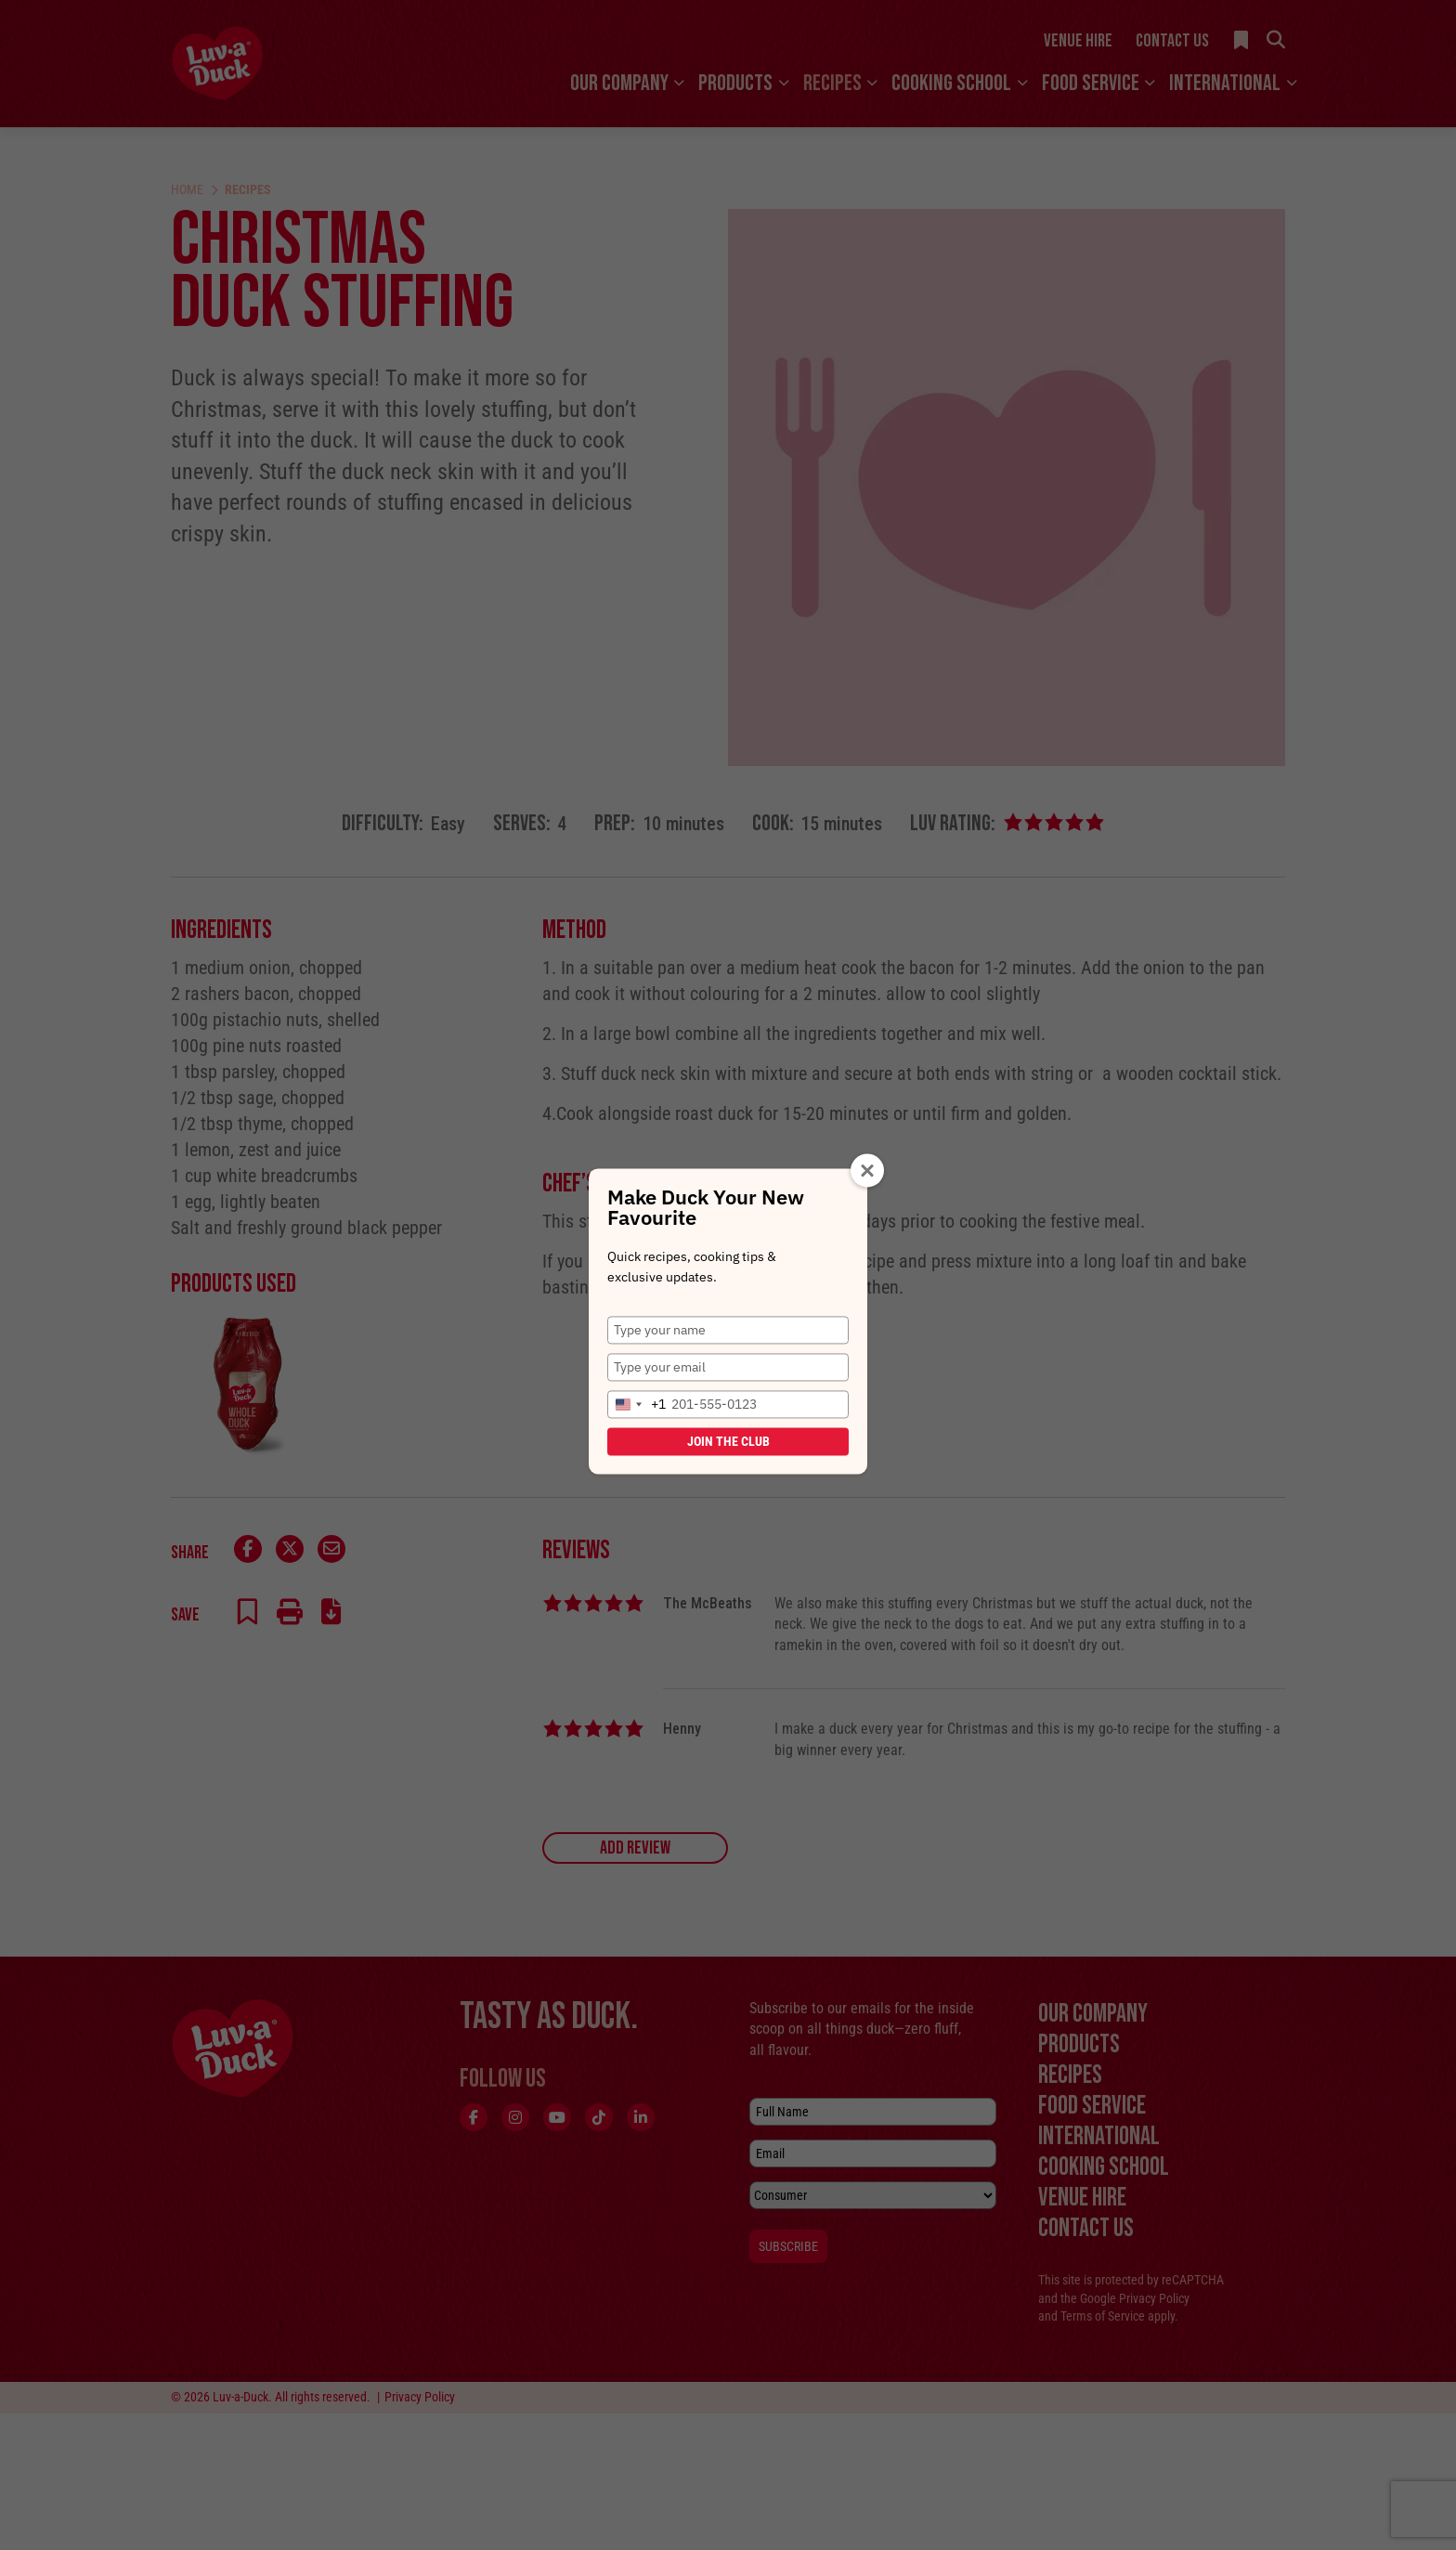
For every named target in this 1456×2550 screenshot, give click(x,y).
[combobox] (637, 1404)
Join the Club (728, 1441)
